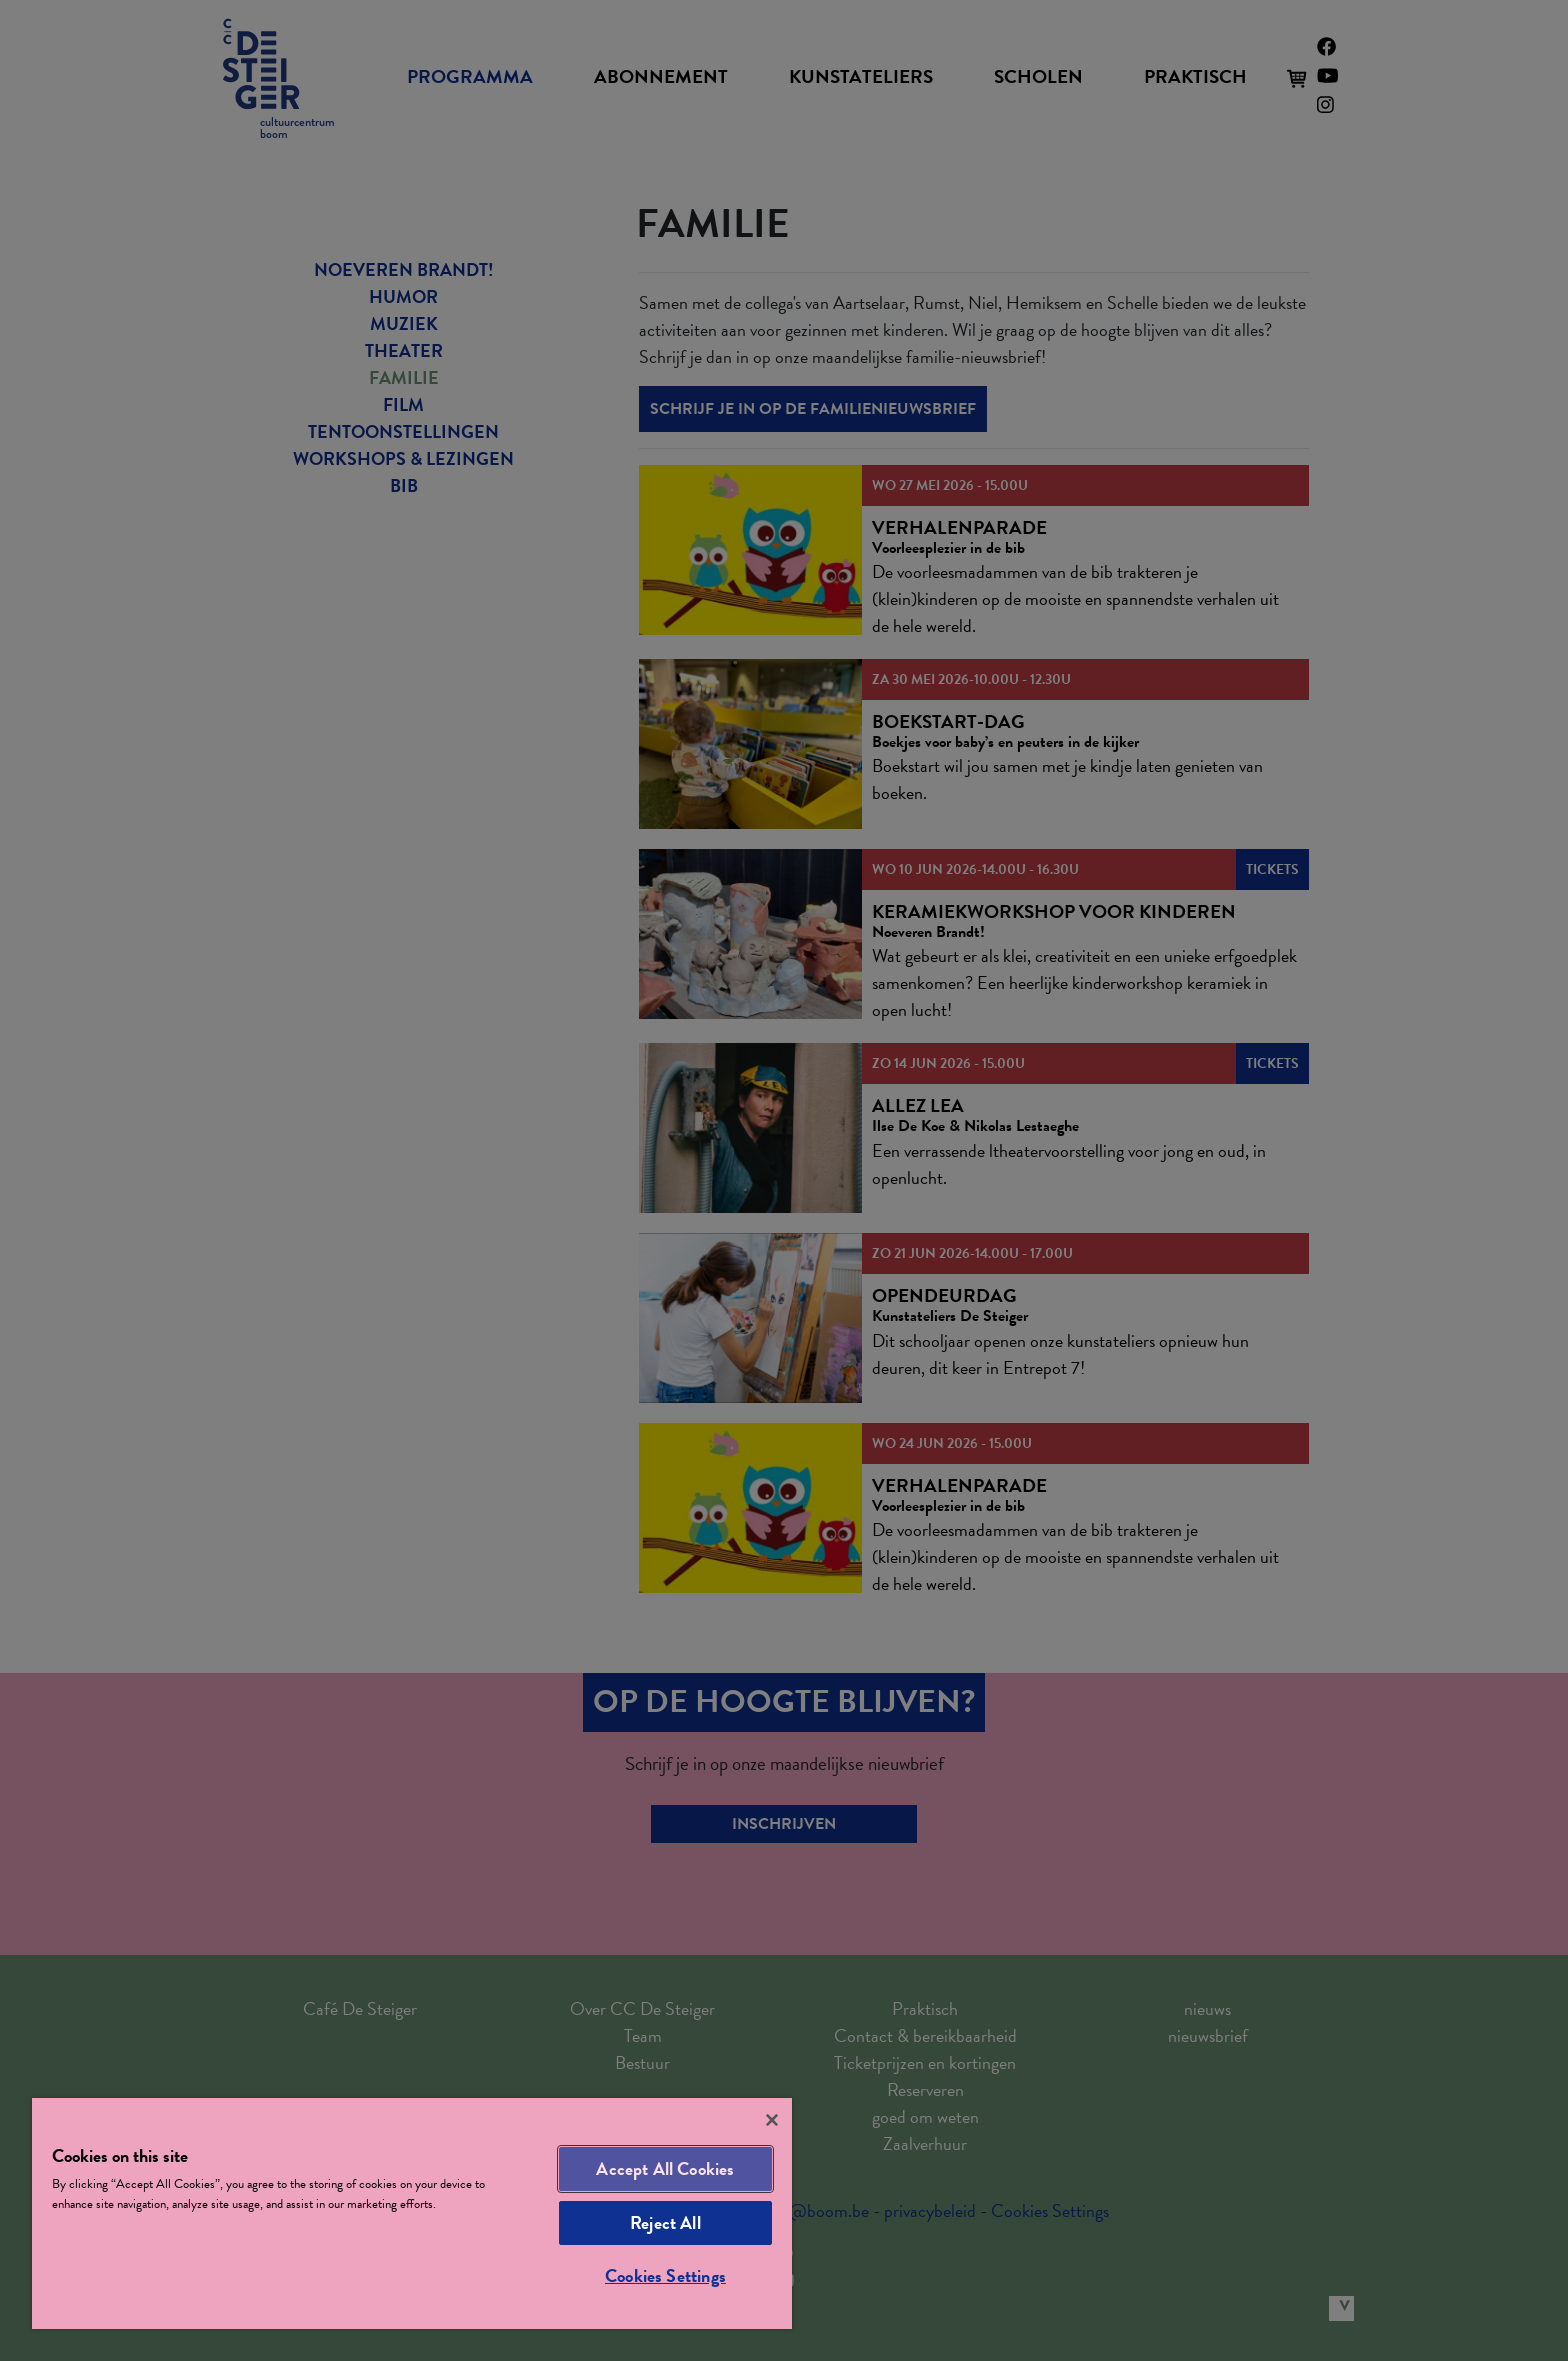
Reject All (665, 2222)
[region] (412, 2213)
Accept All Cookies (665, 2168)
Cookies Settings (665, 2275)
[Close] (772, 2120)
